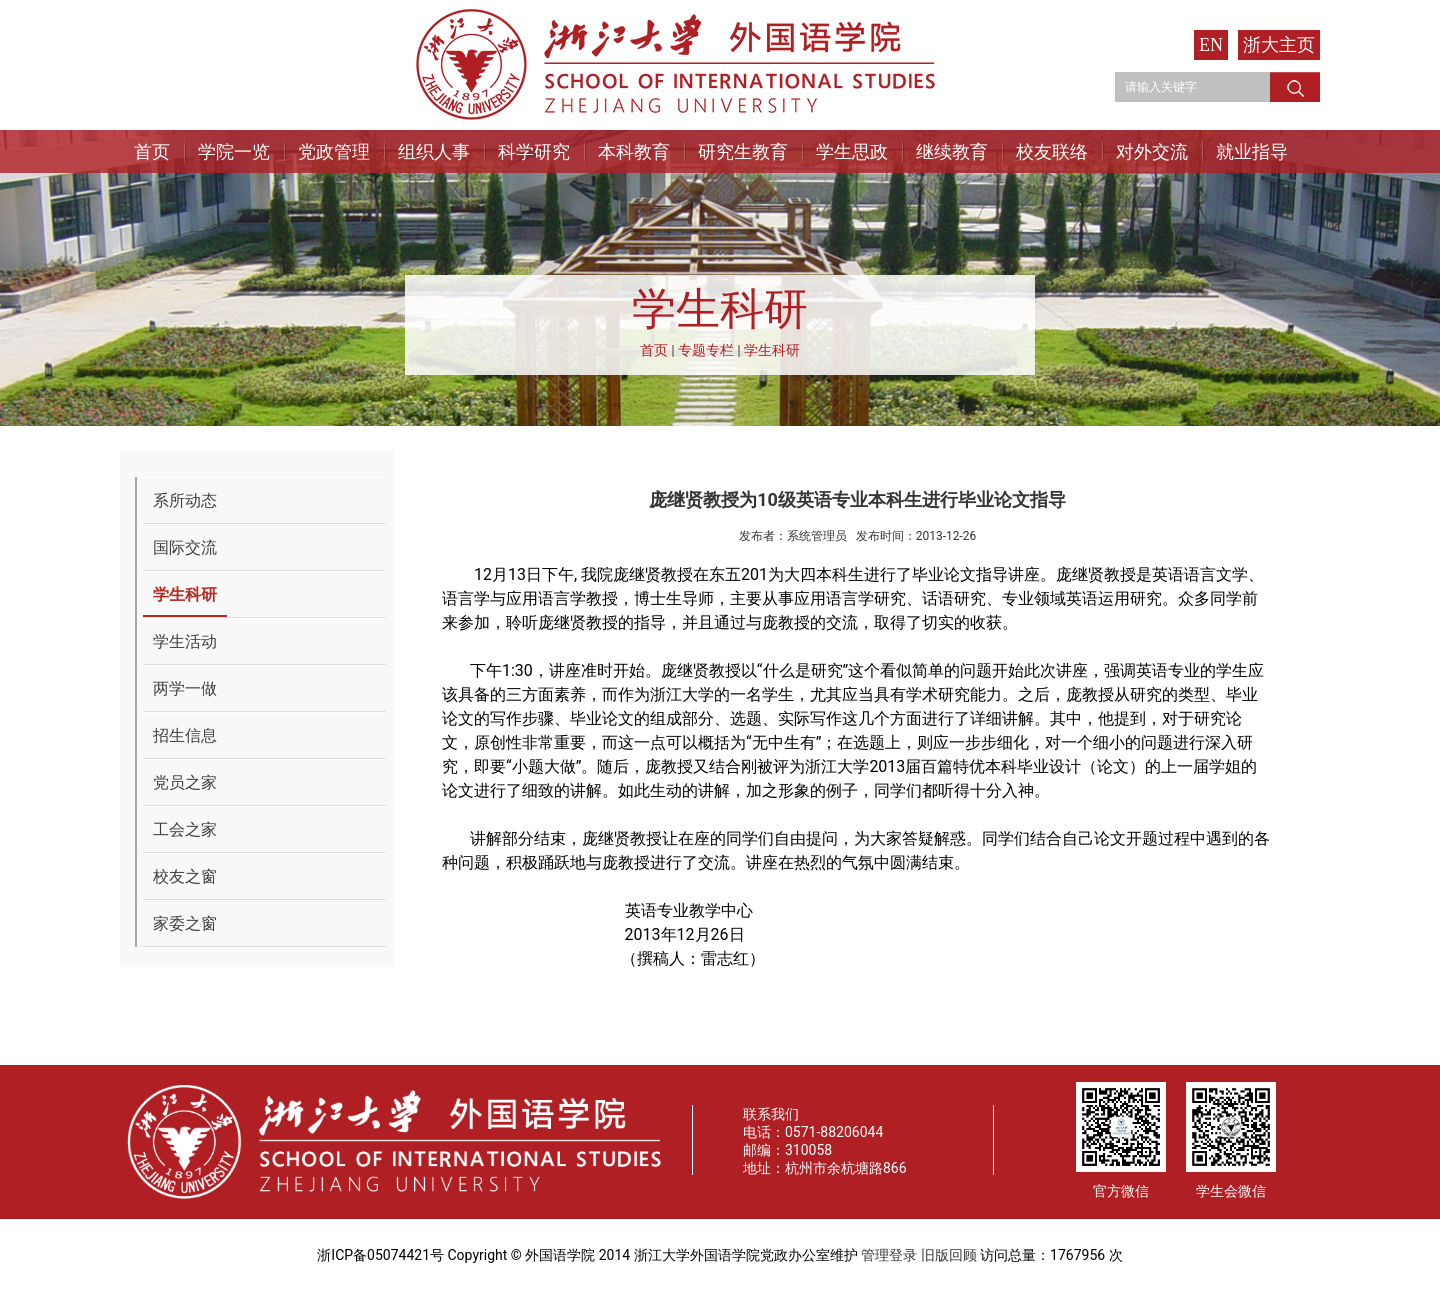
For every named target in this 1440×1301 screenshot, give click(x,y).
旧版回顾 (949, 1255)
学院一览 (234, 151)
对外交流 (1152, 151)
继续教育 (952, 151)
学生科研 (772, 350)
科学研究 (534, 151)
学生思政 (852, 151)
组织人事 (434, 151)
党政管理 (334, 151)
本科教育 (634, 151)
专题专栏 (706, 350)
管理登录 (889, 1255)
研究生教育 (743, 151)
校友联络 (1052, 151)
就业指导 (1252, 151)
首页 (152, 151)
